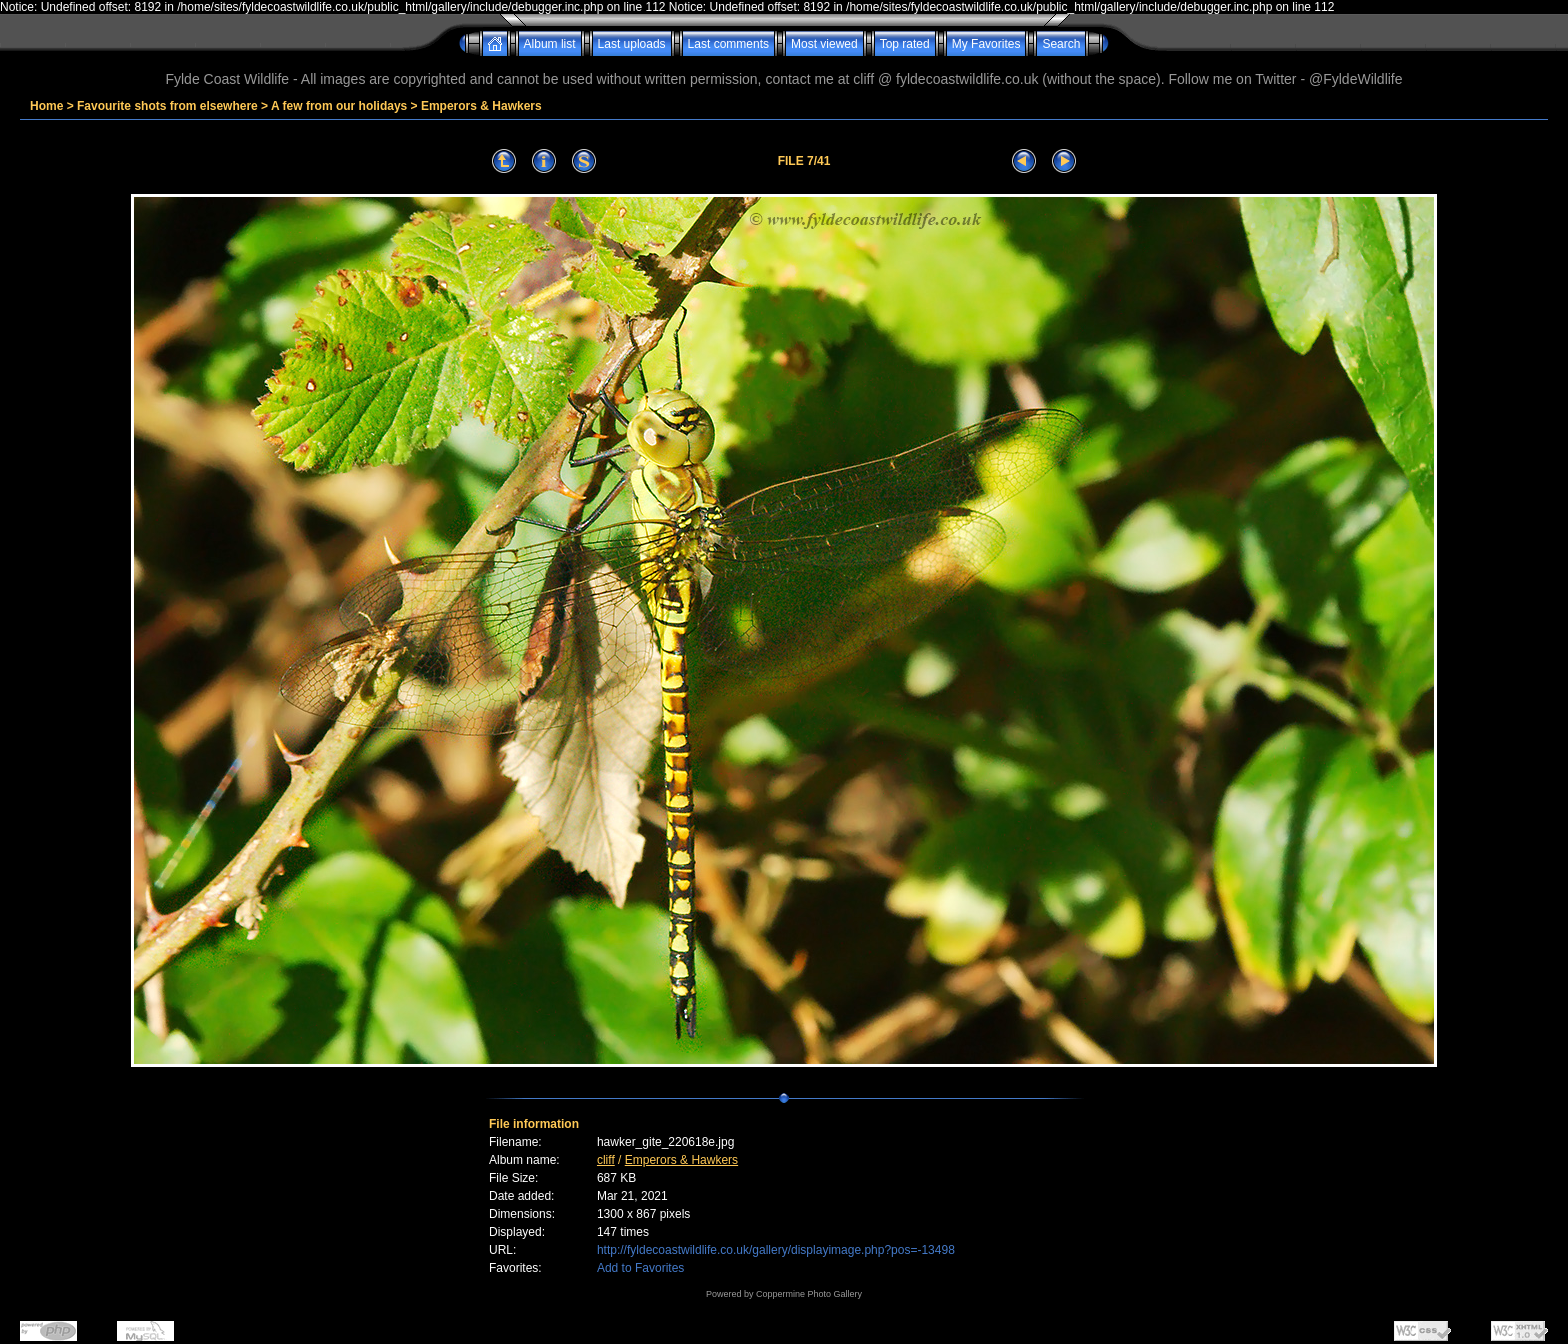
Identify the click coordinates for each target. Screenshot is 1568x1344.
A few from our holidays (339, 106)
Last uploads (632, 44)
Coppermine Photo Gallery (809, 1294)
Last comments (728, 44)
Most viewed (824, 44)
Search (1061, 44)
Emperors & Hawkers (481, 106)
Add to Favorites (640, 1268)
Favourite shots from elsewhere (167, 106)
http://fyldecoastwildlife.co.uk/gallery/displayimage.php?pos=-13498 (776, 1250)
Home (46, 106)
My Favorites (986, 44)
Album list (550, 44)
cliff (606, 1160)
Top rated (905, 44)
